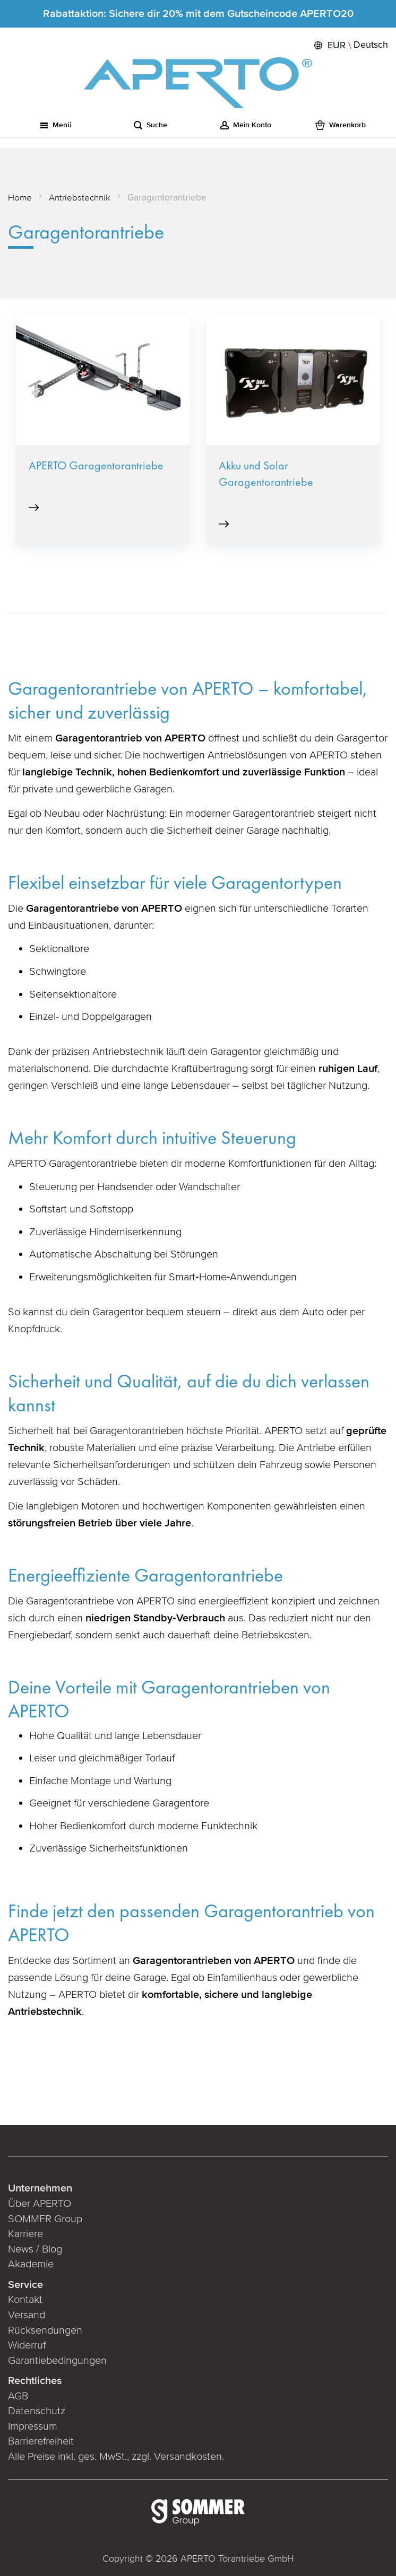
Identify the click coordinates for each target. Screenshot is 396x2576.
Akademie (32, 2264)
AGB (18, 2396)
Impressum (32, 2426)
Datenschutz (36, 2411)
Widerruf (27, 2345)
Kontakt (25, 2299)
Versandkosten (188, 2456)
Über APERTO (39, 2203)
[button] (350, 45)
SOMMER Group (45, 2219)
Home (20, 197)
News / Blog (35, 2249)
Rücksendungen (45, 2330)
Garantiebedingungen (57, 2360)
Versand (26, 2315)
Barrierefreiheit (42, 2441)
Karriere (25, 2234)
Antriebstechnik (79, 197)
